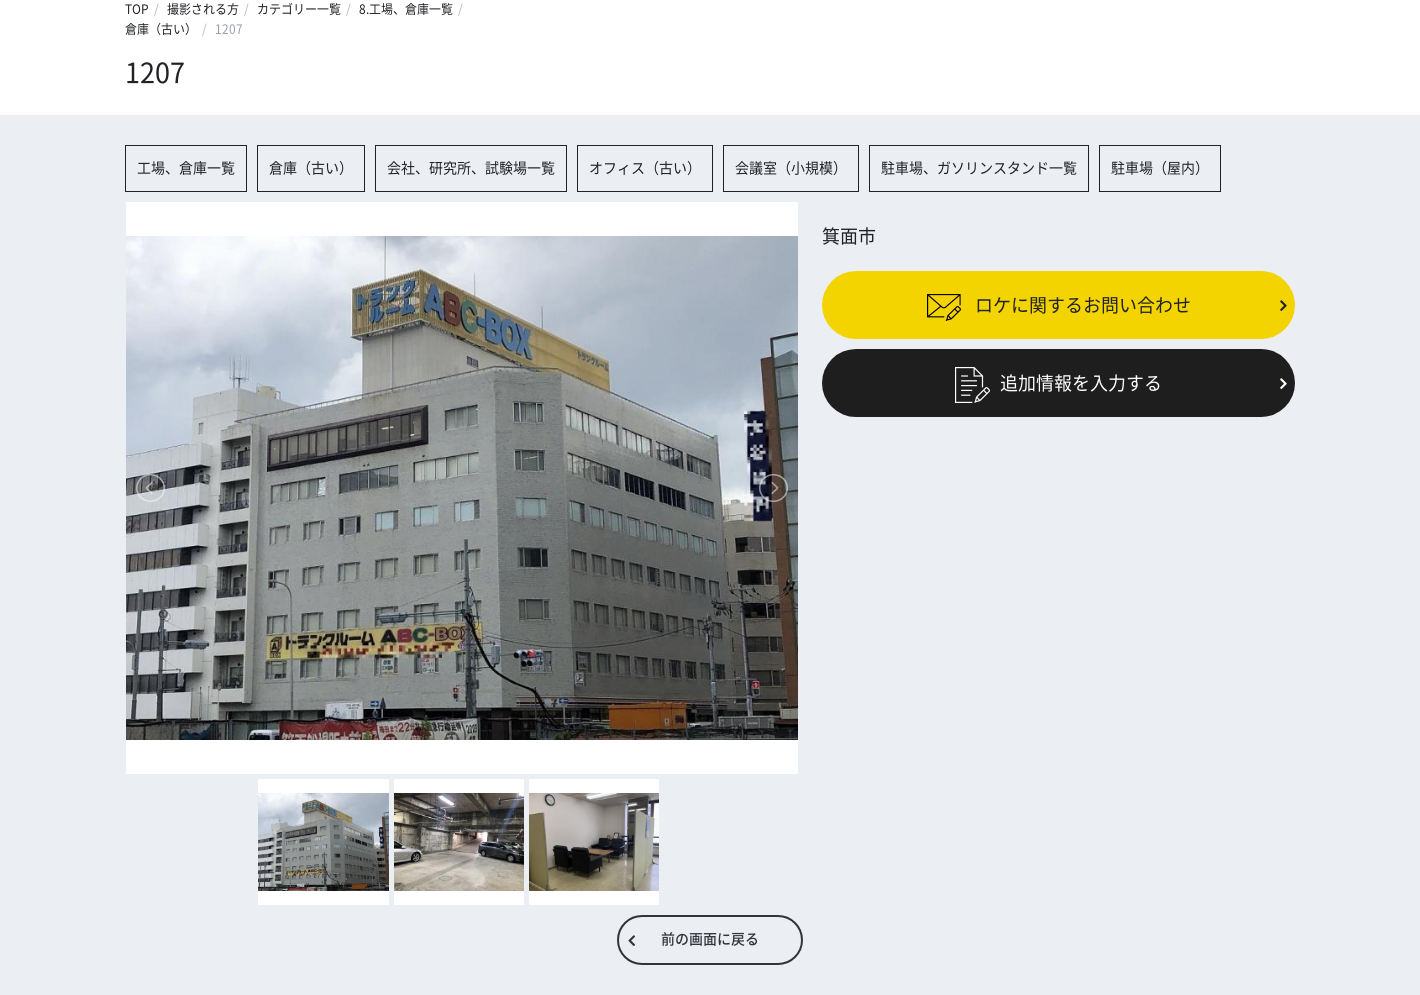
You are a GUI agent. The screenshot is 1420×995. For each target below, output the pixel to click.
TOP (137, 9)
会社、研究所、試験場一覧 (471, 168)
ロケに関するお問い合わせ (1058, 304)
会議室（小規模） (791, 168)
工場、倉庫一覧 (186, 168)
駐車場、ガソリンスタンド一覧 (979, 168)
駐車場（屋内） (1160, 168)
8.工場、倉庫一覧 (406, 9)
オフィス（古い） (645, 168)
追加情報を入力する (1058, 383)
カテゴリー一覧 (299, 9)
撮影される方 (203, 9)
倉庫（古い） (161, 29)
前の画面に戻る (710, 939)
